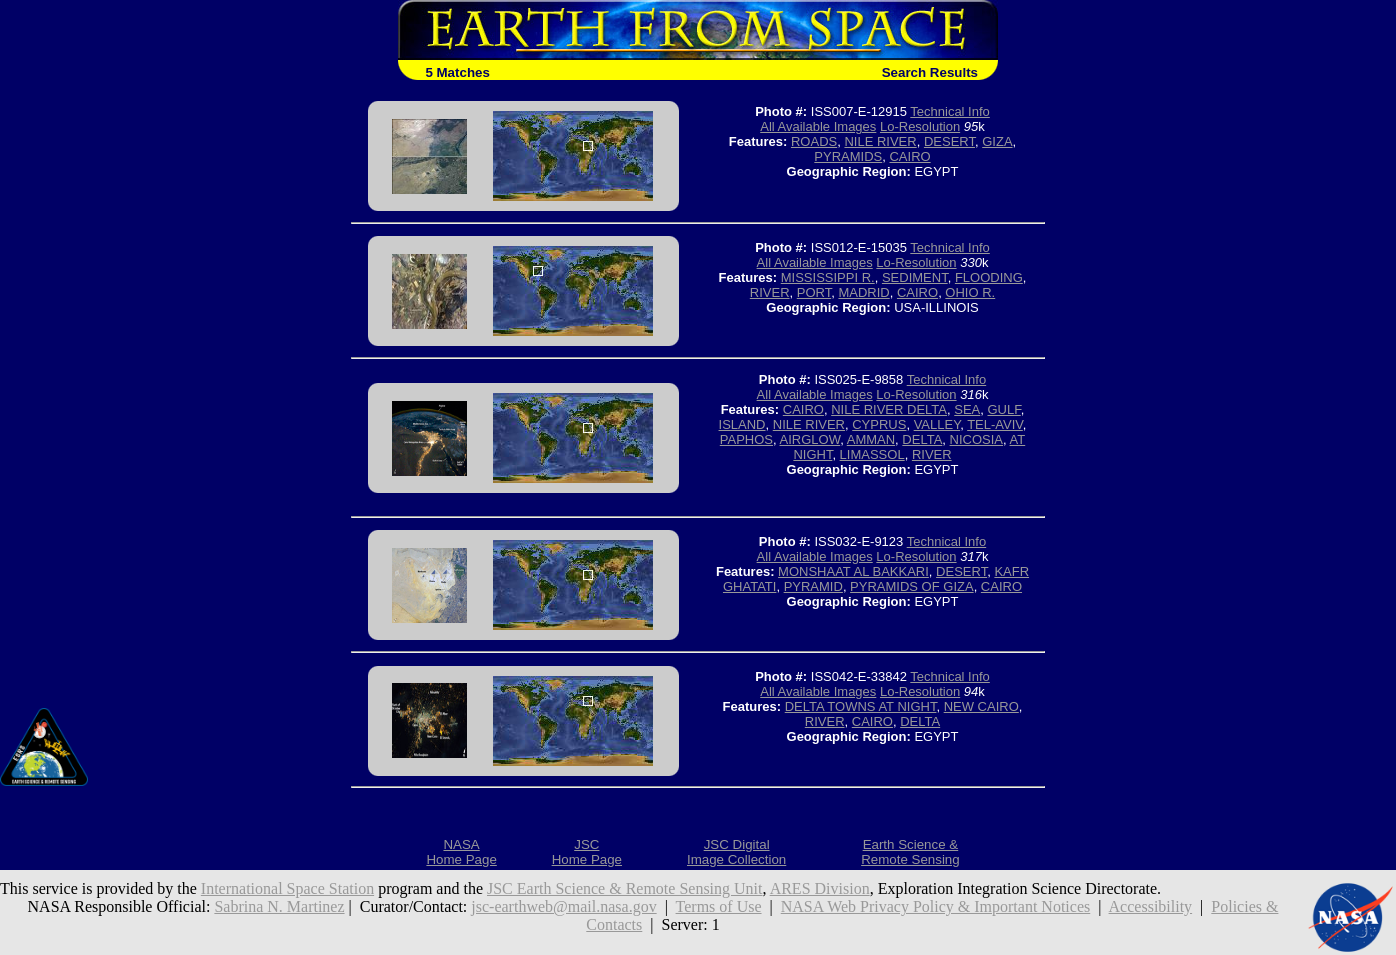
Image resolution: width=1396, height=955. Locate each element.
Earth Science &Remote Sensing (910, 852)
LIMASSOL (872, 454)
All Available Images (818, 126)
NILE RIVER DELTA (889, 409)
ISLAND (742, 424)
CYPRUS (879, 424)
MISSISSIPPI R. (828, 277)
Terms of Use (719, 906)
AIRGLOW (810, 439)
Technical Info (950, 111)
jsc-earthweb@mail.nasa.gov (563, 906)
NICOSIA (976, 439)
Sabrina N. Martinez (279, 906)
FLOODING (989, 277)
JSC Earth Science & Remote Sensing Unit (625, 888)
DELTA (922, 439)
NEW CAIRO (981, 706)
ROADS (814, 141)
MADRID (863, 292)
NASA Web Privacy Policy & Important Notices (936, 906)
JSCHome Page (587, 852)
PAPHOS (746, 439)
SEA (967, 409)
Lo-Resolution (920, 126)
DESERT (949, 141)
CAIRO (909, 156)
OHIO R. (970, 292)
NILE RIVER (880, 141)
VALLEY (937, 424)
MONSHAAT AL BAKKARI (853, 571)
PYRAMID (813, 586)
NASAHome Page (461, 852)
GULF (1004, 409)
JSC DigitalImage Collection (736, 852)
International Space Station (287, 888)
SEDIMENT (915, 277)
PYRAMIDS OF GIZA (912, 586)
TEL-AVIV (995, 424)
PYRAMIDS (848, 156)
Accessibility (1151, 906)
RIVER (770, 292)
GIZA (997, 141)
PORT (814, 292)
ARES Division (820, 888)
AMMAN (871, 439)
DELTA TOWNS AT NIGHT (861, 706)
